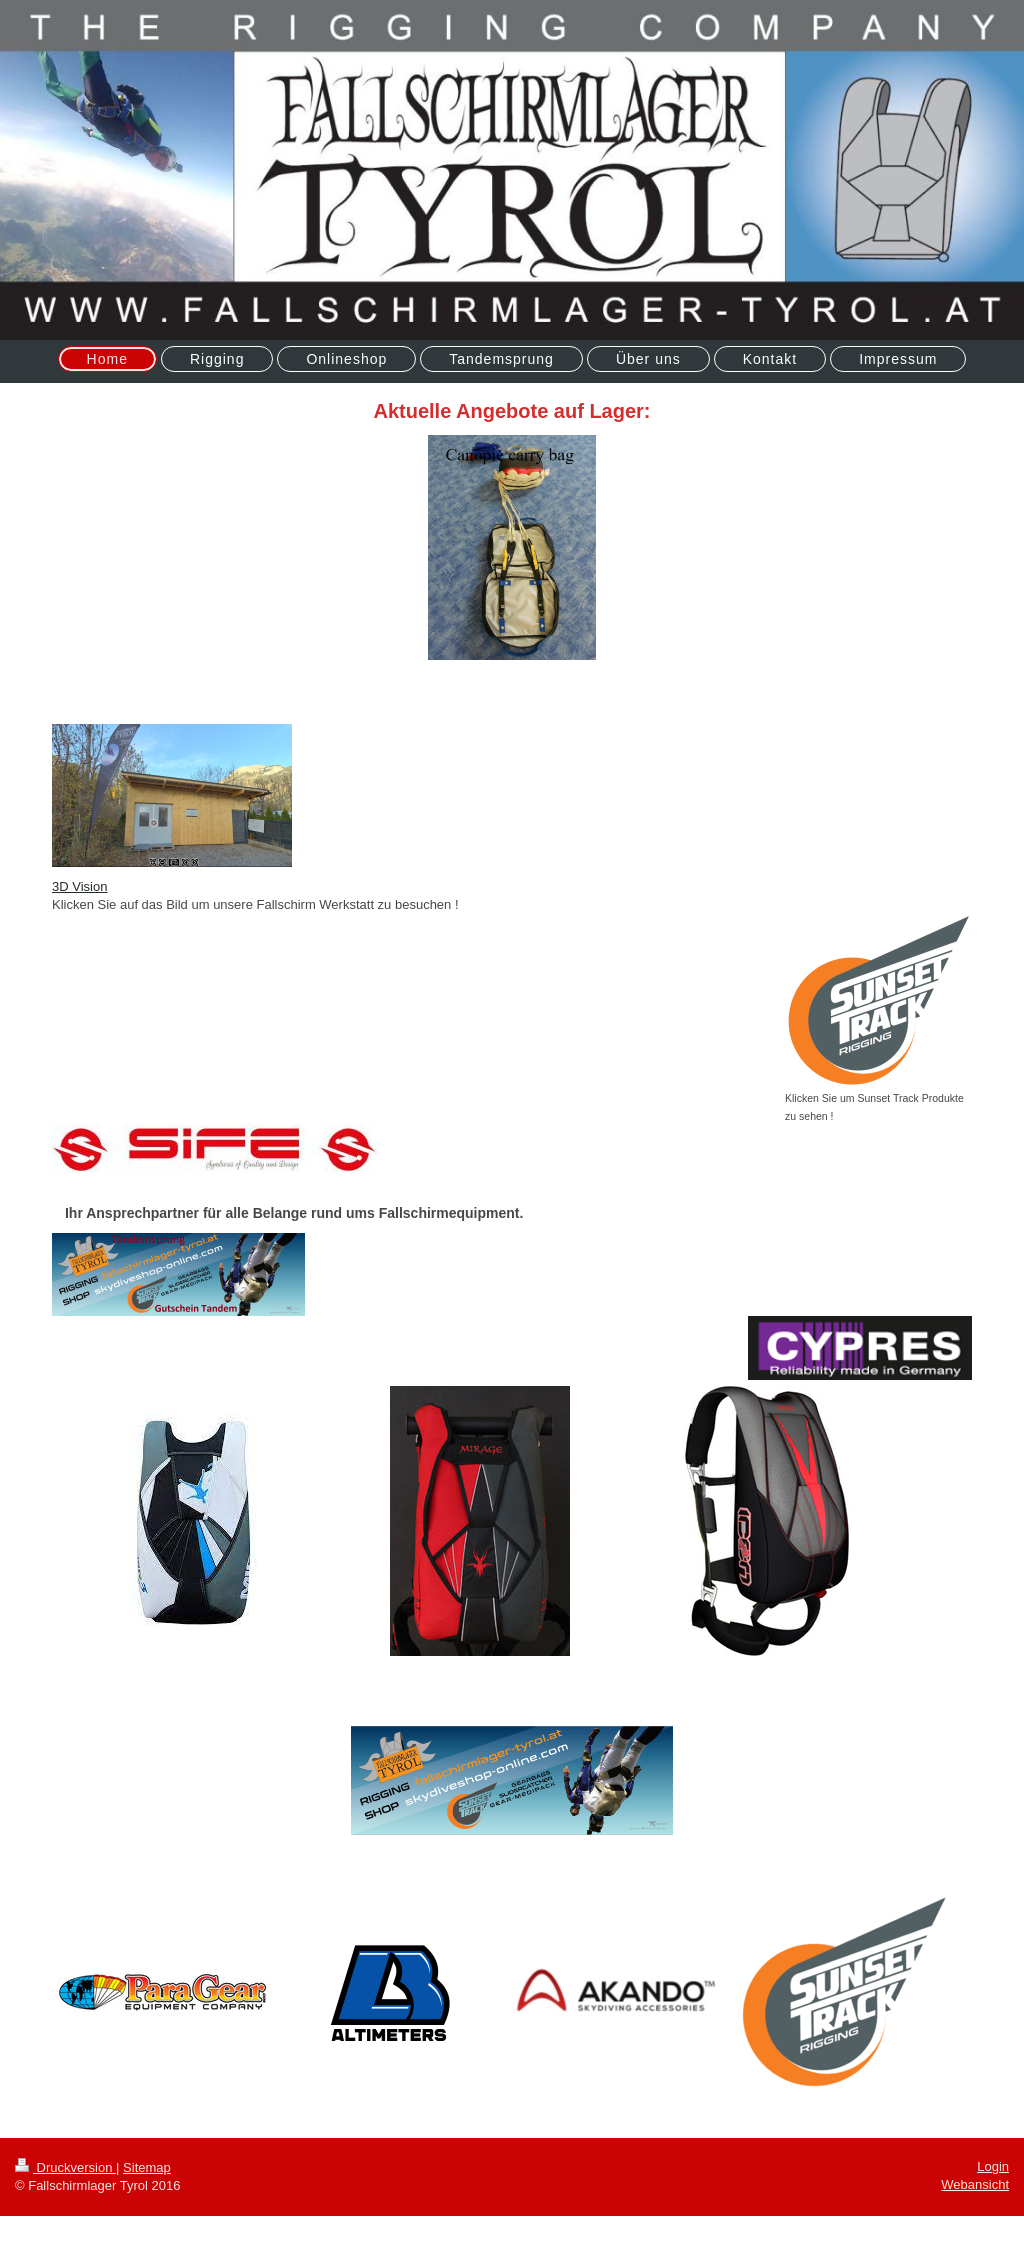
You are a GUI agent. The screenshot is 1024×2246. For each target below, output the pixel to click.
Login (993, 2166)
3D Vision (79, 886)
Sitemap (147, 2167)
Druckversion (65, 2167)
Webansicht (975, 2184)
